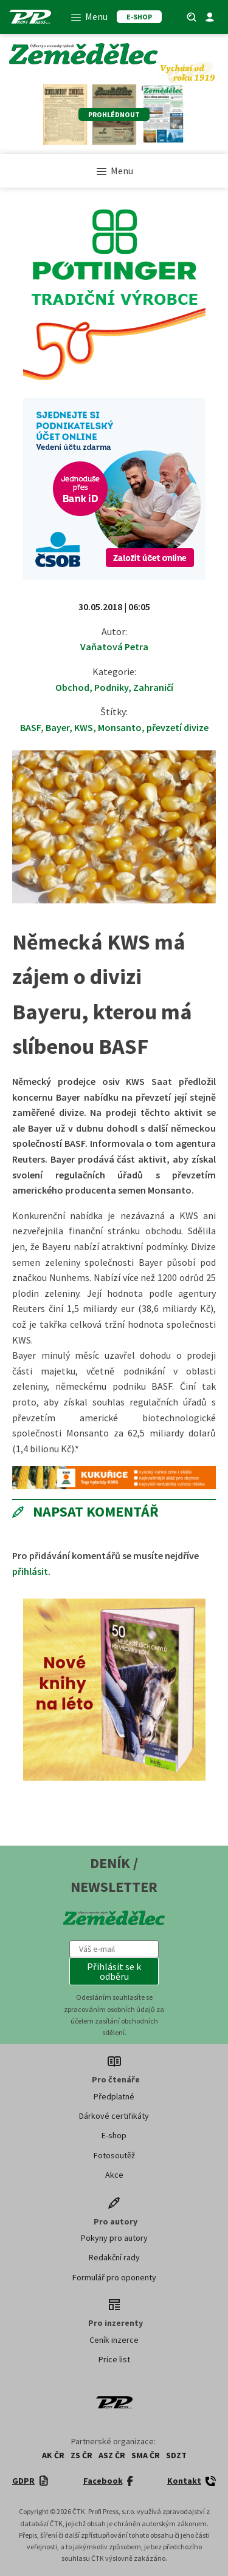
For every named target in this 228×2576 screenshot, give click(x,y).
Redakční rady (114, 2257)
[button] (114, 1971)
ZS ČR (81, 2455)
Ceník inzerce (114, 2339)
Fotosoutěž (114, 2155)
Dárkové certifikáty (114, 2115)
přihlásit (30, 1571)
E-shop (114, 2135)
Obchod (72, 687)
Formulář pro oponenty (114, 2277)
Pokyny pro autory (114, 2237)
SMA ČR (145, 2455)
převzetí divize (178, 727)
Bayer (57, 727)
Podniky (111, 687)
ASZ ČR (111, 2455)
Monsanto (120, 727)
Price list (114, 2359)
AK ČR (53, 2455)
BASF (30, 727)
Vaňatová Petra (114, 647)
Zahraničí (153, 687)
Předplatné (114, 2096)
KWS (83, 727)
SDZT (176, 2455)
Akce (114, 2174)
